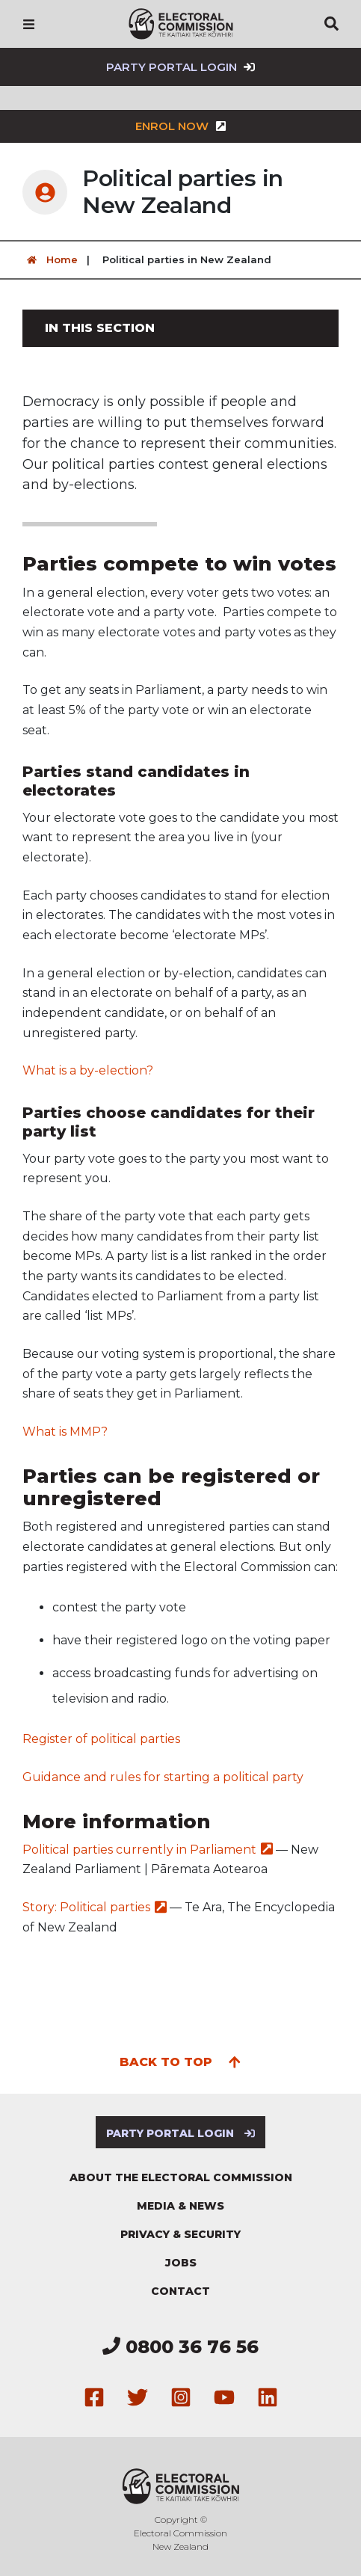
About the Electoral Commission (181, 2177)
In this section (100, 328)
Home (50, 259)
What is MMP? (65, 1431)
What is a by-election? (87, 1070)
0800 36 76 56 (180, 2347)
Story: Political (94, 1907)
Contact (180, 2291)
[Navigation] (28, 24)
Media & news (180, 2206)
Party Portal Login (180, 67)
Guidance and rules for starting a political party (162, 1777)
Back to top (180, 2061)
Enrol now (180, 126)
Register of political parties (102, 1739)
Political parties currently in (147, 1849)
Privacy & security (180, 2234)
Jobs (181, 2262)
